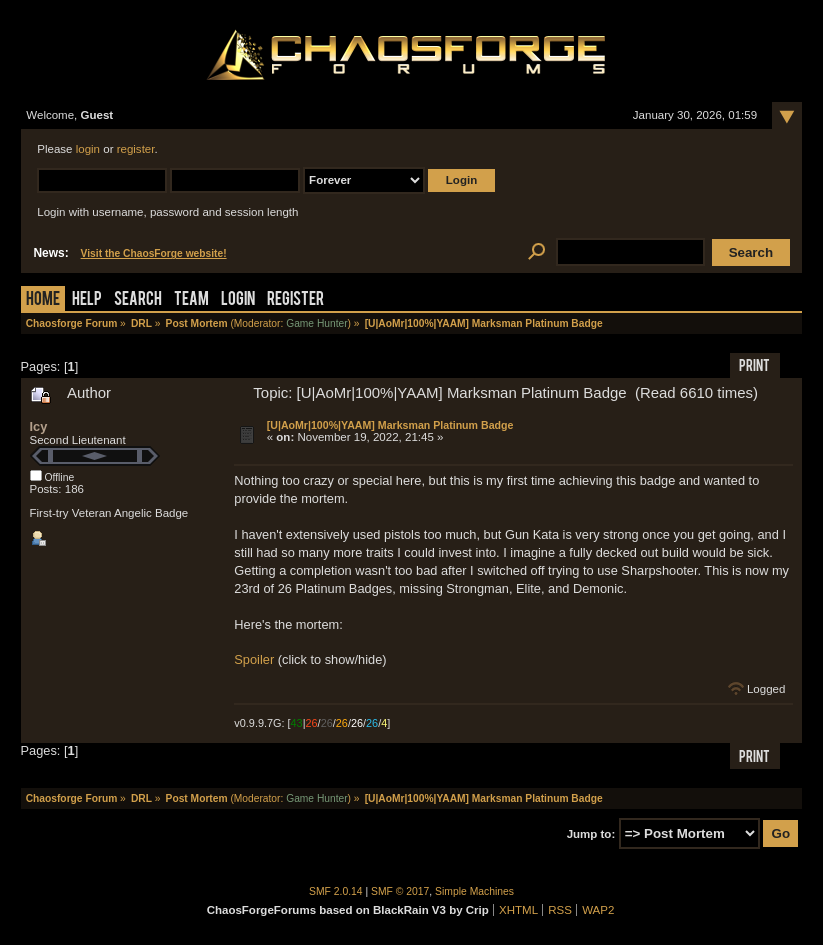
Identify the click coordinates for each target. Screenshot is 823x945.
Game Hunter (316, 323)
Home (43, 300)
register (136, 149)
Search (138, 300)
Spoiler (254, 659)
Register (295, 300)
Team (191, 300)
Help (87, 300)
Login (238, 300)
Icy (39, 426)
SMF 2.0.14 (336, 891)
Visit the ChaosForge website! (154, 253)
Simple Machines (474, 891)
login (88, 149)
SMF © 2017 (400, 891)
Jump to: (591, 834)
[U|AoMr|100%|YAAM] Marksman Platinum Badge (390, 425)
